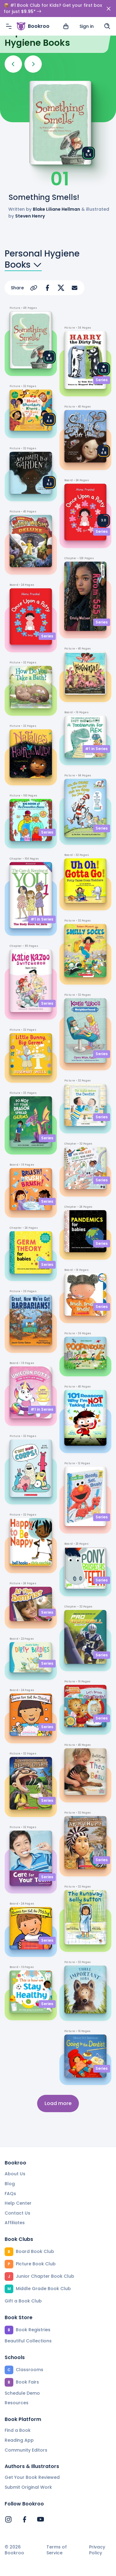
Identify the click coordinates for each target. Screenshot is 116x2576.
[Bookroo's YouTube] (40, 2519)
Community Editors (26, 2450)
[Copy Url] (33, 287)
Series (47, 636)
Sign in (86, 9)
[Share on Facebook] (47, 287)
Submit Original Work (28, 2487)
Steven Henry (30, 216)
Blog (10, 2184)
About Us (15, 2174)
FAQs (10, 2193)
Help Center (18, 2203)
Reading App (19, 2440)
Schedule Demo (22, 2393)
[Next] (33, 64)
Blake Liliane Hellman (56, 209)
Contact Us (17, 2213)
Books (23, 265)
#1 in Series (42, 919)
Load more (58, 2103)
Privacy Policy (97, 2550)
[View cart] (65, 9)
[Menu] (8, 9)
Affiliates (15, 2223)
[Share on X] (61, 287)
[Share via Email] (74, 287)
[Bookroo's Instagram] (8, 2519)
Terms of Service (56, 2550)
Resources (16, 2403)
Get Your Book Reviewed (32, 2477)
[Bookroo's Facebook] (24, 2519)
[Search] (107, 9)
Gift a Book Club (23, 2301)
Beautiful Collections (28, 2341)
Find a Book (18, 2430)
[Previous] (13, 64)
